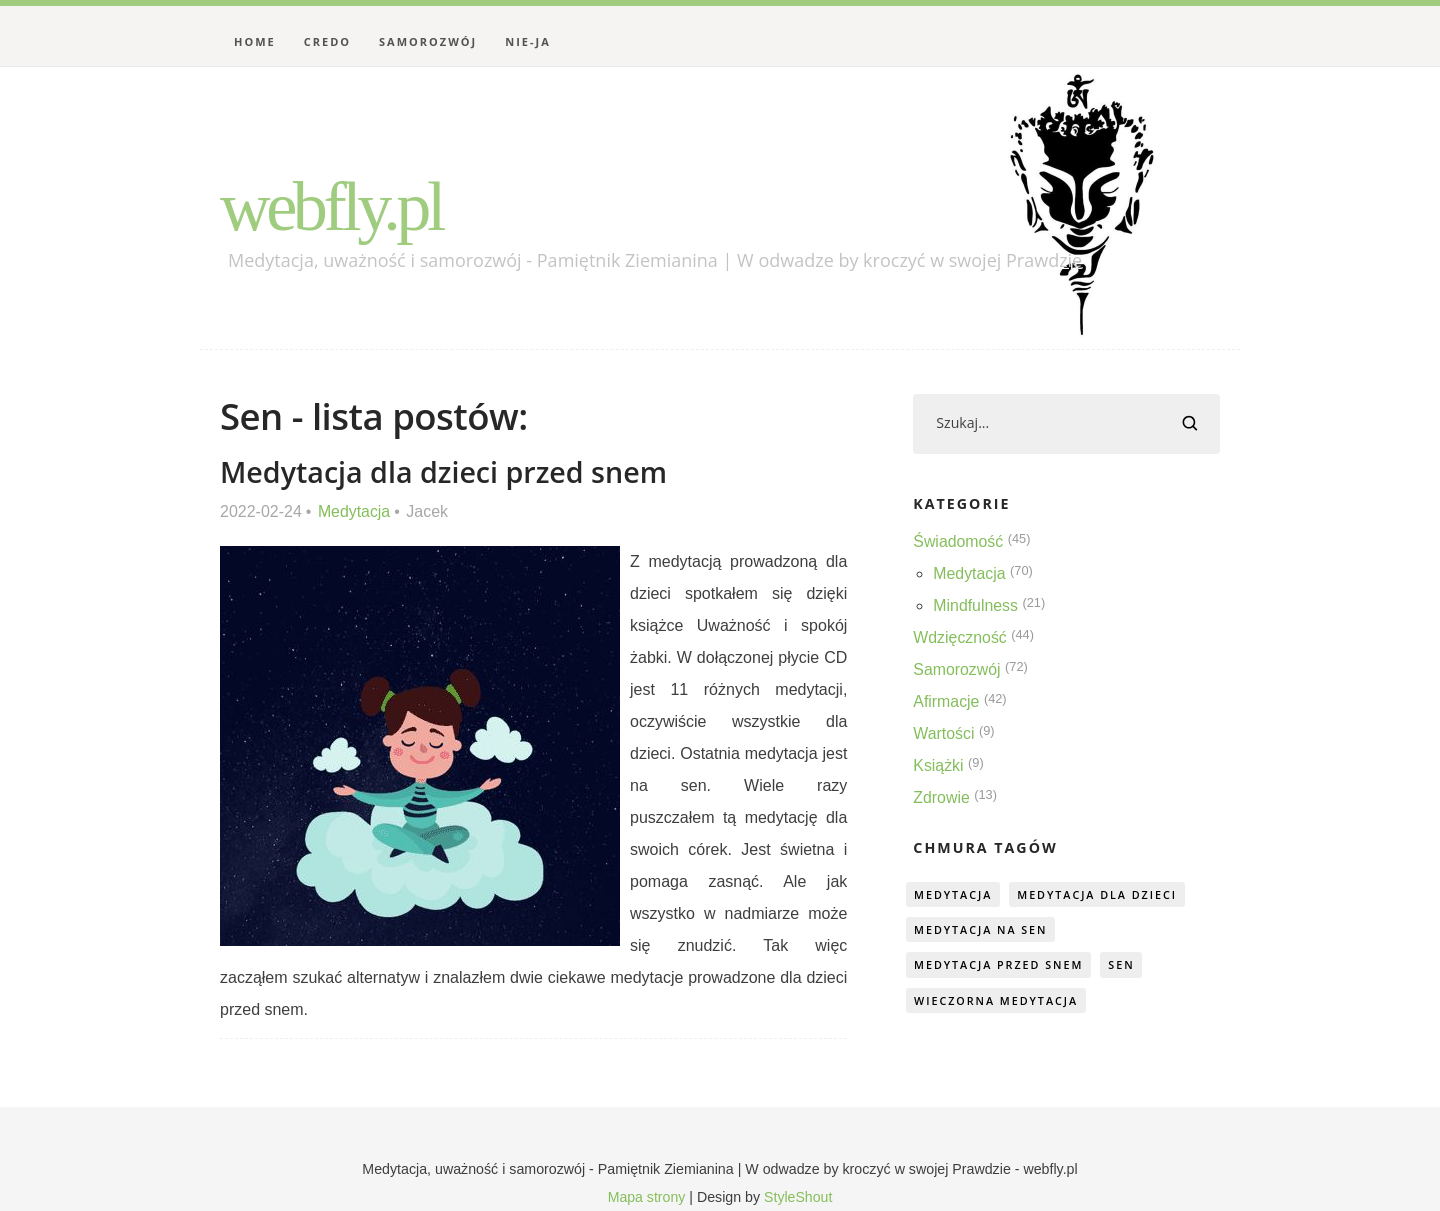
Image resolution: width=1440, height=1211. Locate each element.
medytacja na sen (982, 930)
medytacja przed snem (1000, 966)
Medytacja (354, 511)
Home (255, 41)
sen (1126, 966)
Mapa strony (646, 1197)
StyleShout (798, 1197)
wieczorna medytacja (998, 1002)
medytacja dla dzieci (1101, 894)
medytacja (954, 894)
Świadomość (958, 541)
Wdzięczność (960, 637)
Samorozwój (428, 41)
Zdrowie (941, 797)
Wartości (944, 733)
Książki (938, 765)
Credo (327, 41)
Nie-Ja (528, 41)
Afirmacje (946, 701)
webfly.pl (334, 206)
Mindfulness (975, 605)
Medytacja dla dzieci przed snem (445, 471)
